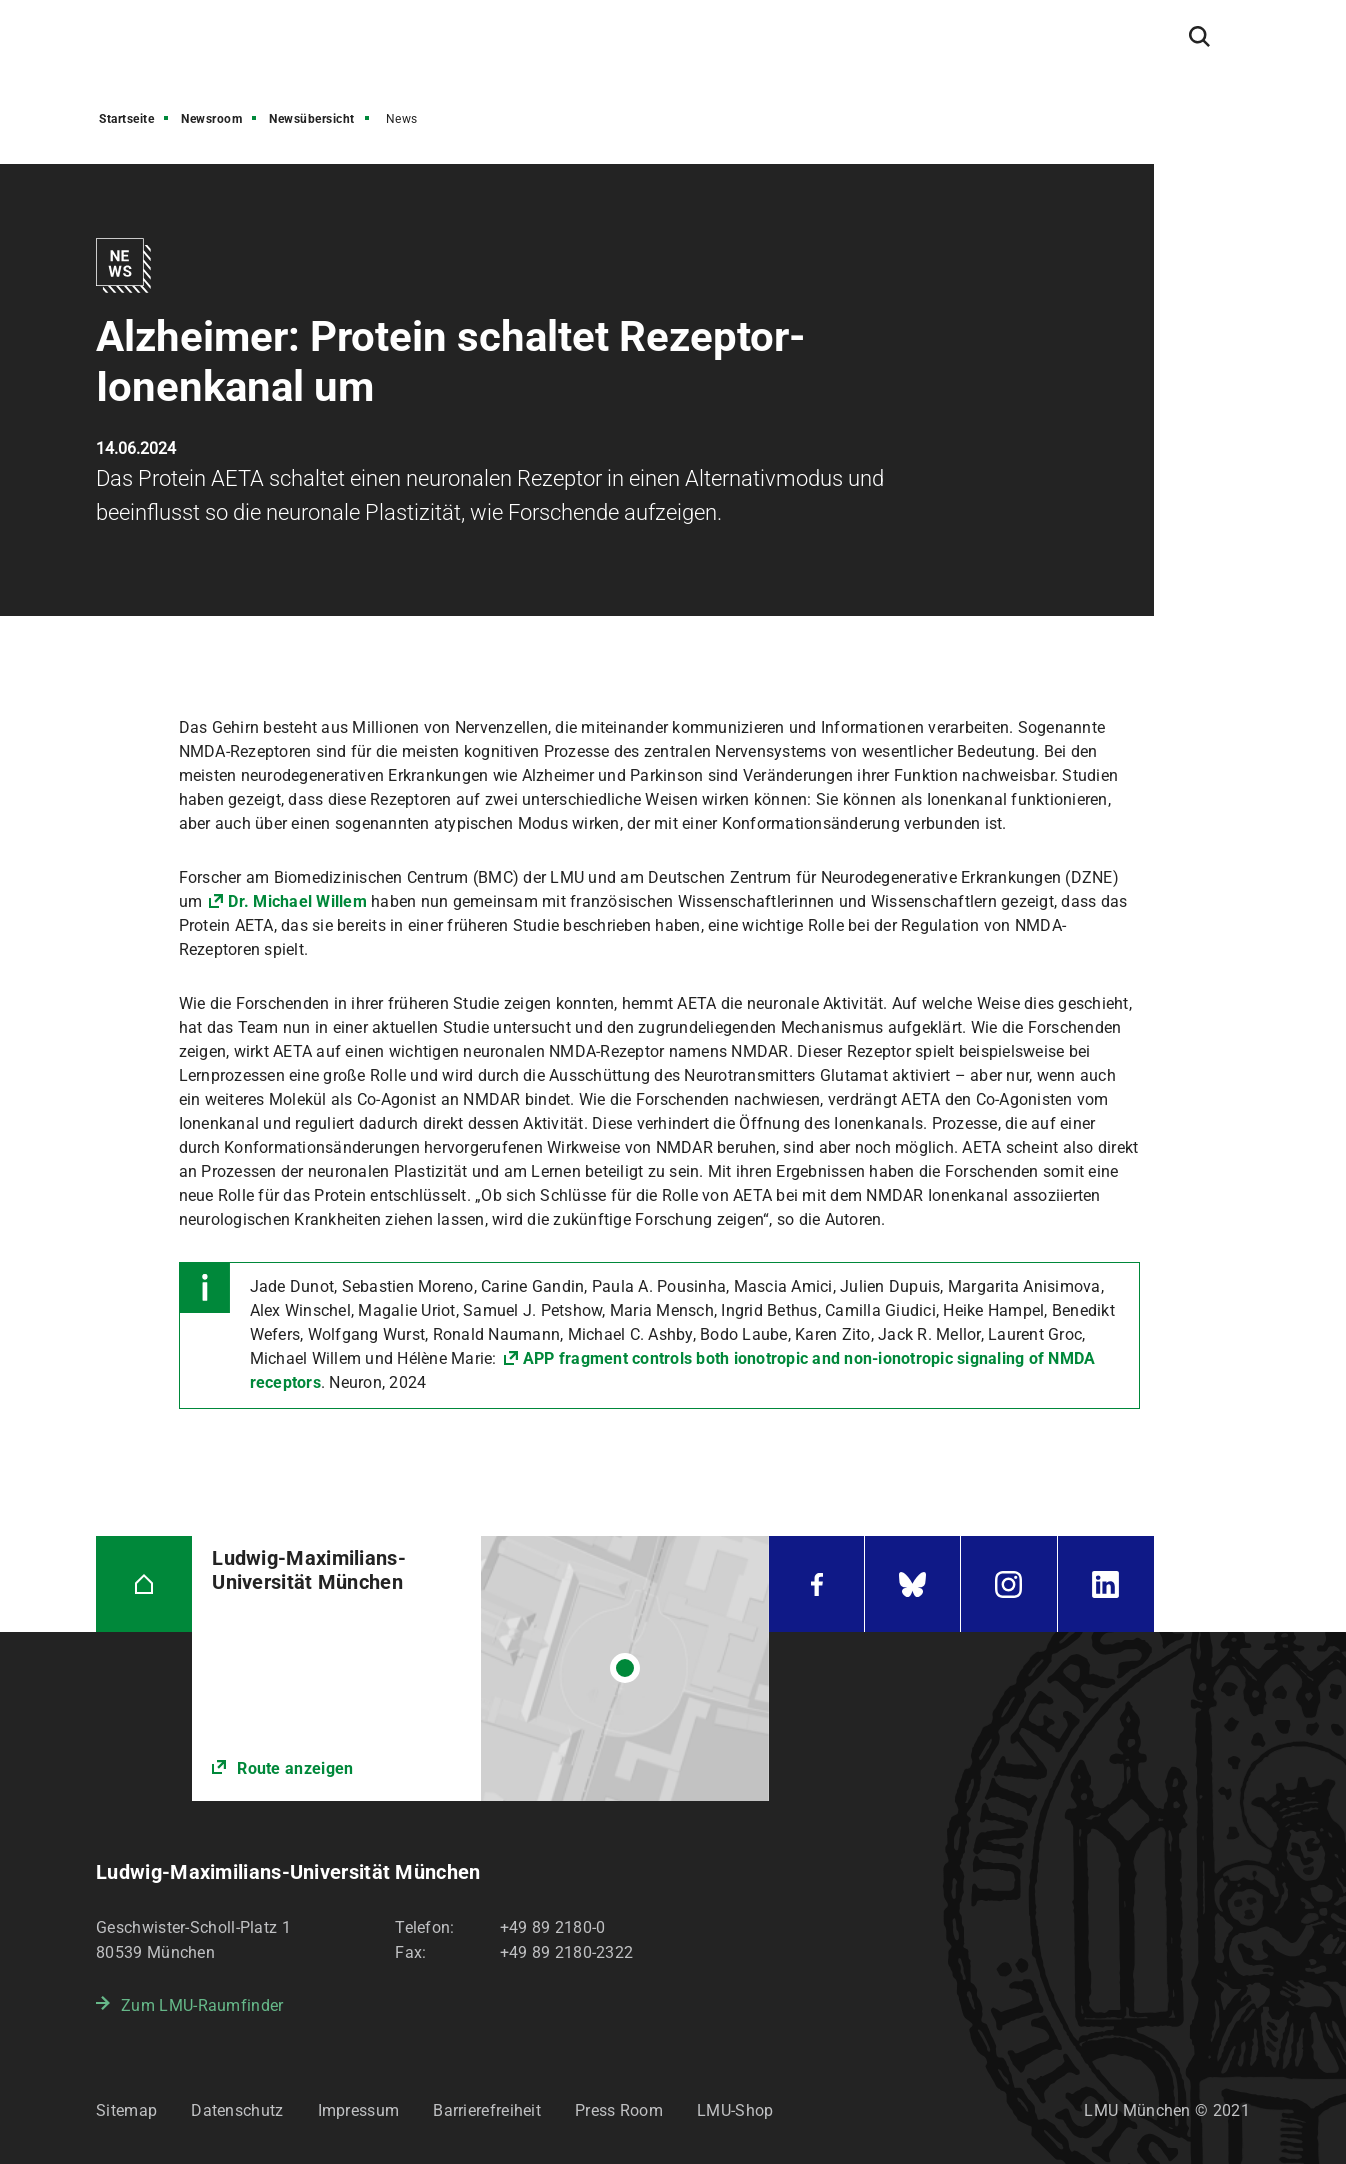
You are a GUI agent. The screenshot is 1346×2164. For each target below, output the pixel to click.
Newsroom (211, 119)
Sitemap (126, 2110)
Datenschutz (237, 2110)
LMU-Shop (735, 2110)
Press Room (619, 2110)
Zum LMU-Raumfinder (202, 2005)
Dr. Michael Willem (297, 901)
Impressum (359, 2110)
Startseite (126, 119)
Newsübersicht (312, 119)
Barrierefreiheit (487, 2110)
